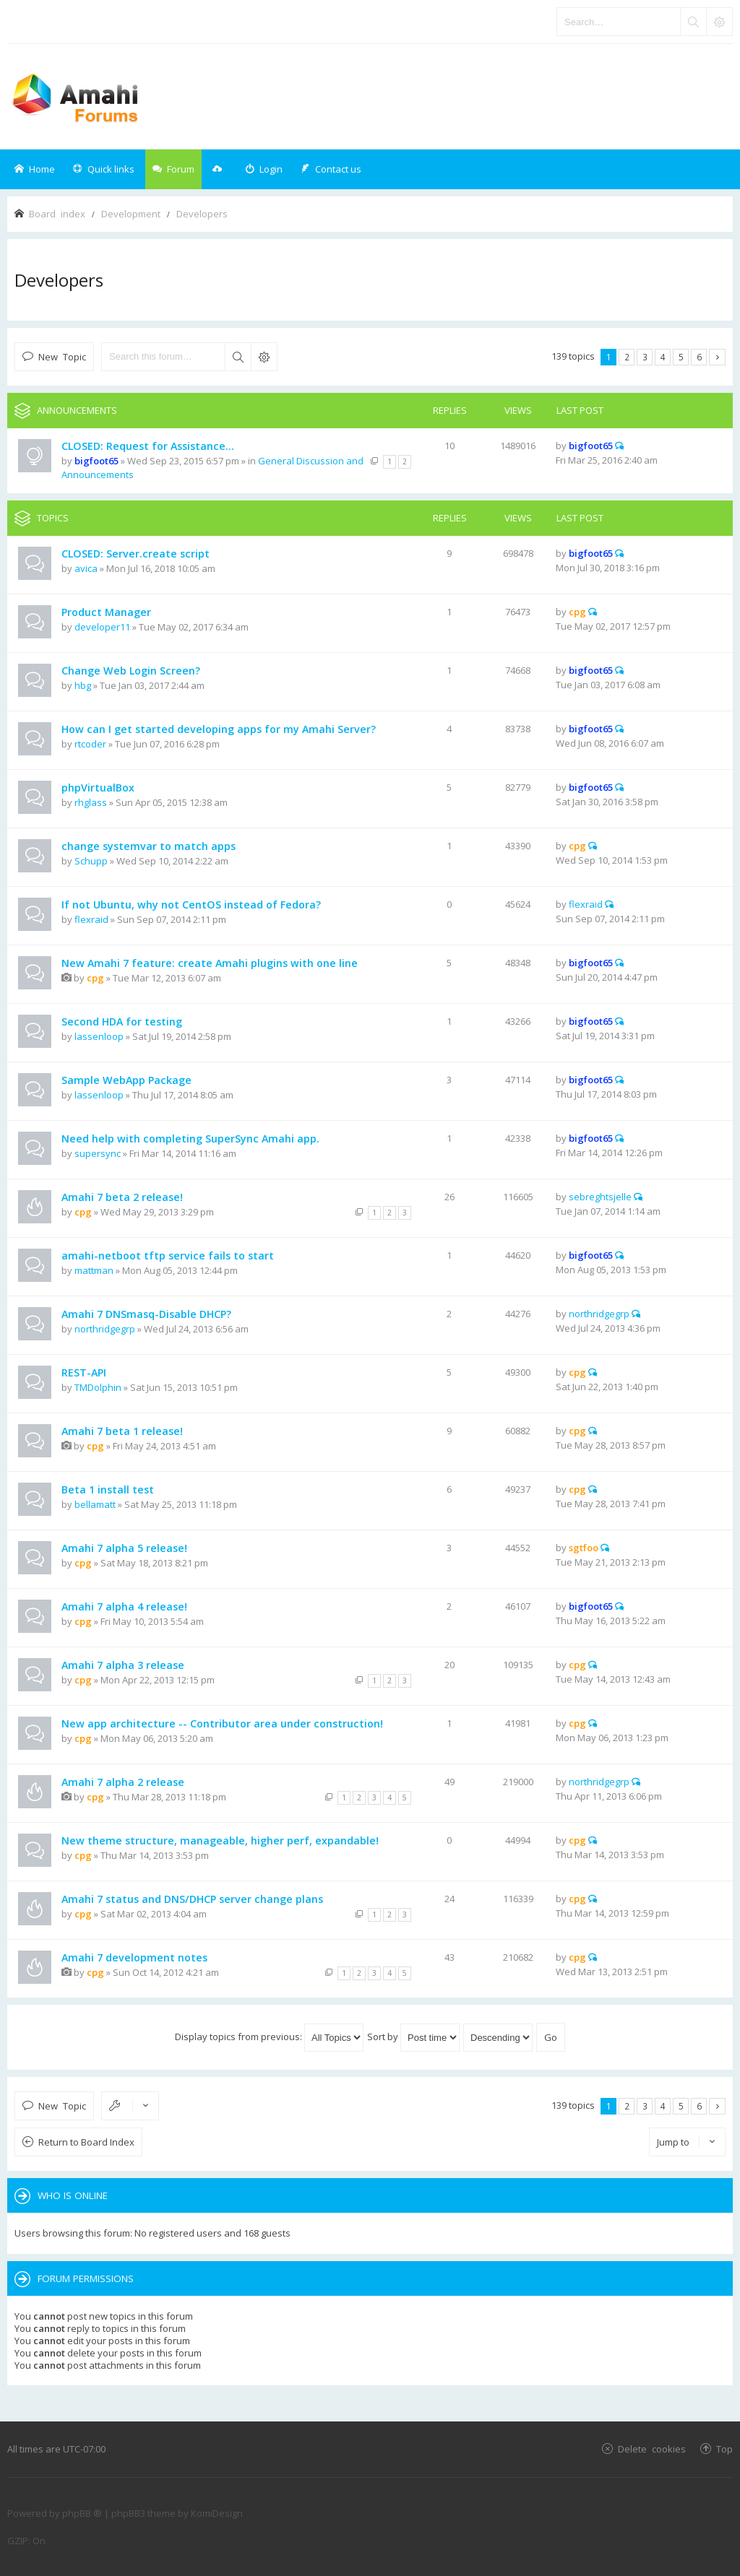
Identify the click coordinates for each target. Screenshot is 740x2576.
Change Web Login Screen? (130, 670)
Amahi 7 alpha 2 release (122, 1782)
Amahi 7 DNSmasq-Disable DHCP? (146, 1314)
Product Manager (106, 612)
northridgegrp (104, 1328)
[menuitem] (264, 169)
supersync (97, 1153)
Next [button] (717, 357)
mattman (93, 1270)
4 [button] (663, 357)
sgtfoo (583, 1547)
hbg (82, 685)
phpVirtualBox (97, 787)
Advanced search (264, 356)
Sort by (413, 2036)
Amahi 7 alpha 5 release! (124, 1548)
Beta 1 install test (107, 1489)
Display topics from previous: (269, 2036)
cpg (577, 611)
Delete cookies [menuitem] (652, 2448)
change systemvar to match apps (148, 846)
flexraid (91, 919)
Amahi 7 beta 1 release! (122, 1431)
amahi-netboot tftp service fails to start (167, 1255)
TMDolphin (97, 1387)
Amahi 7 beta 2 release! (122, 1197)
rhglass (90, 802)
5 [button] (681, 357)
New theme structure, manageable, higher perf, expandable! (220, 1840)
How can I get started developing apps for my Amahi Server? (218, 729)
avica (86, 568)
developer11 (102, 626)
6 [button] (699, 357)
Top (724, 2448)
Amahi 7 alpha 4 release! (124, 1606)
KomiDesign (217, 2513)
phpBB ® (82, 2513)
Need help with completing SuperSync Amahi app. (190, 1138)
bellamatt (95, 1504)
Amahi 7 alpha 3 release (122, 1665)
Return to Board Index (86, 2141)
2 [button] (626, 357)
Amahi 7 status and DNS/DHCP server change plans (192, 1899)
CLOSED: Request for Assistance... (147, 446)
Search (238, 356)
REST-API (83, 1372)
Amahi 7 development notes (134, 1957)
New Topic (62, 356)
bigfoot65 (96, 460)
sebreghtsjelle (600, 1196)
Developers (58, 280)
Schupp (91, 860)
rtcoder (90, 743)
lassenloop (99, 1036)
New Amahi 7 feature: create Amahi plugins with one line (209, 963)
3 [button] (645, 357)
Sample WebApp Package (126, 1080)
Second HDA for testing (121, 1021)
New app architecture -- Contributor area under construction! (222, 1723)
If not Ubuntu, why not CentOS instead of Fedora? (191, 904)
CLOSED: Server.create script (135, 553)
